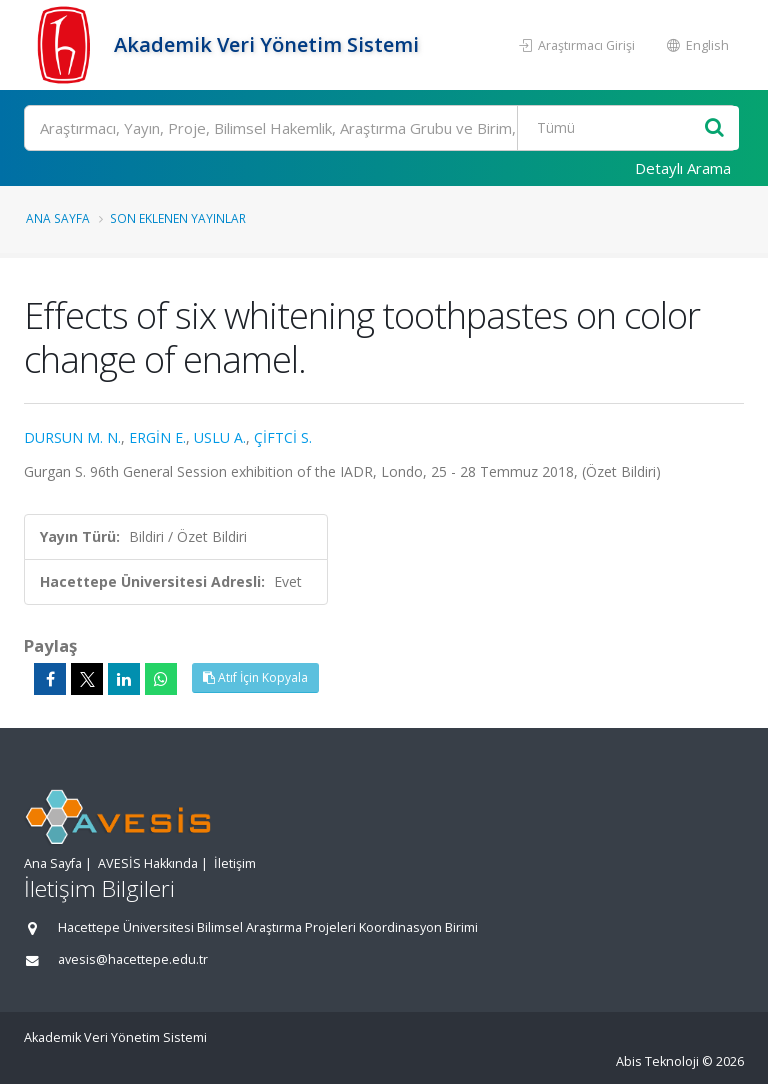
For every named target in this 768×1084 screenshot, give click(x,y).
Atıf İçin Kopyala (255, 677)
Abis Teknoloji (657, 1061)
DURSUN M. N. (72, 437)
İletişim (235, 863)
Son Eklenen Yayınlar (178, 218)
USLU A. (220, 437)
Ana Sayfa (58, 218)
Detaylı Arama (683, 168)
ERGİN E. (157, 437)
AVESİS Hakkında (148, 863)
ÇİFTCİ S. (283, 437)
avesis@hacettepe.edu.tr (133, 959)
